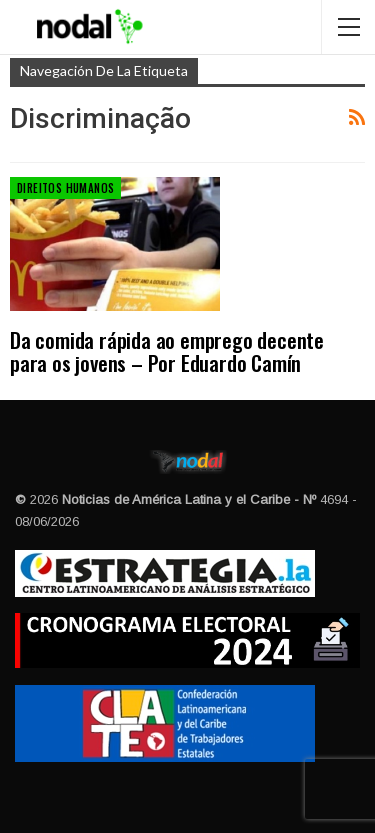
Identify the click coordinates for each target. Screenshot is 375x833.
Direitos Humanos (65, 188)
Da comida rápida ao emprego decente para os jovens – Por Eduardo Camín (167, 351)
